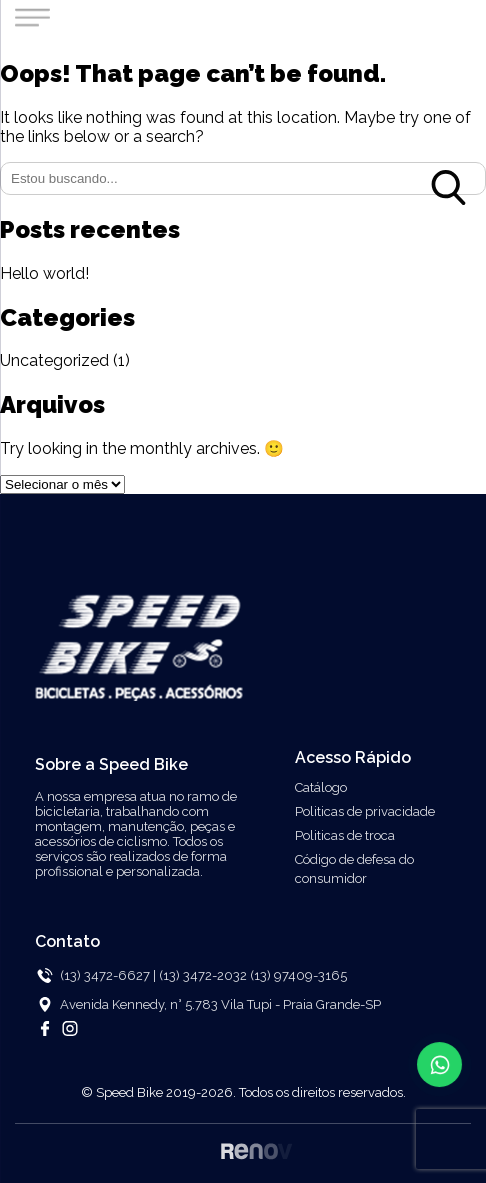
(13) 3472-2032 (204, 975)
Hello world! (44, 273)
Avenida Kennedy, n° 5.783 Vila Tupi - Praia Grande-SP (220, 1004)
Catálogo (321, 787)
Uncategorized (54, 360)
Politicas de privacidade (365, 811)
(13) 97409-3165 (298, 975)
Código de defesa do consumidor (354, 869)
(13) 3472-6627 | (108, 975)
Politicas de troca (345, 835)
